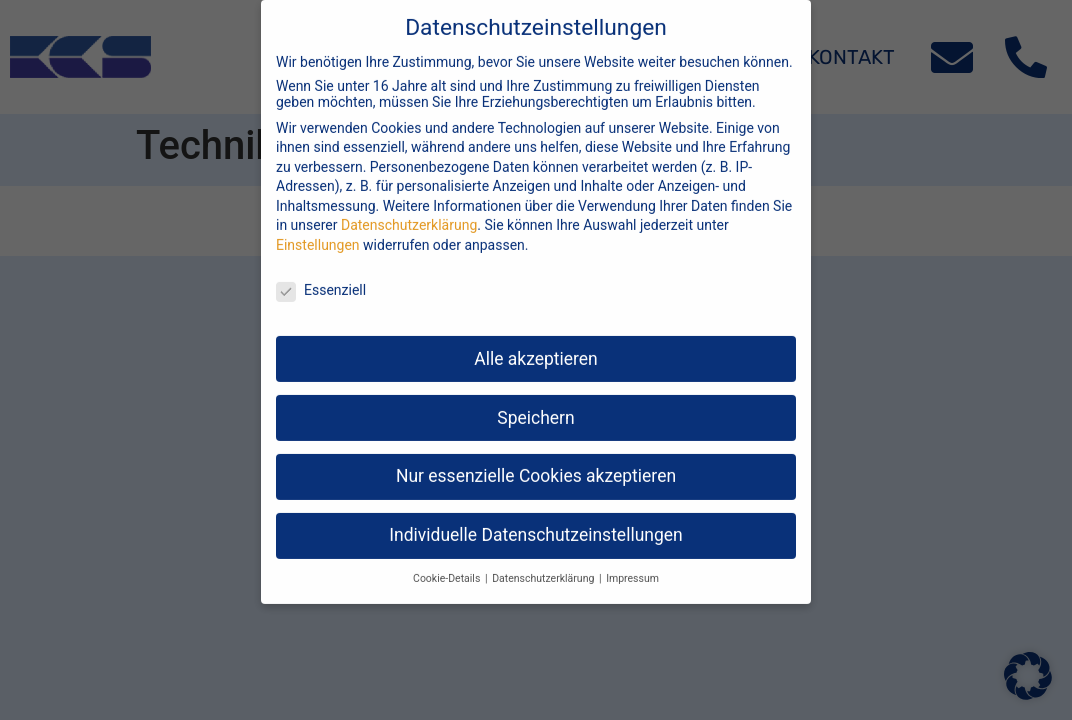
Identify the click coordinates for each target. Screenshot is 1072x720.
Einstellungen (318, 228)
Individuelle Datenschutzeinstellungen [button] (535, 518)
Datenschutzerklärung (409, 208)
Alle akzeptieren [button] (536, 341)
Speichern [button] (535, 400)
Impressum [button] (632, 561)
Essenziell (321, 272)
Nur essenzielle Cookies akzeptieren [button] (536, 459)
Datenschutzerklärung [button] (544, 561)
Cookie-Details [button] (448, 561)
